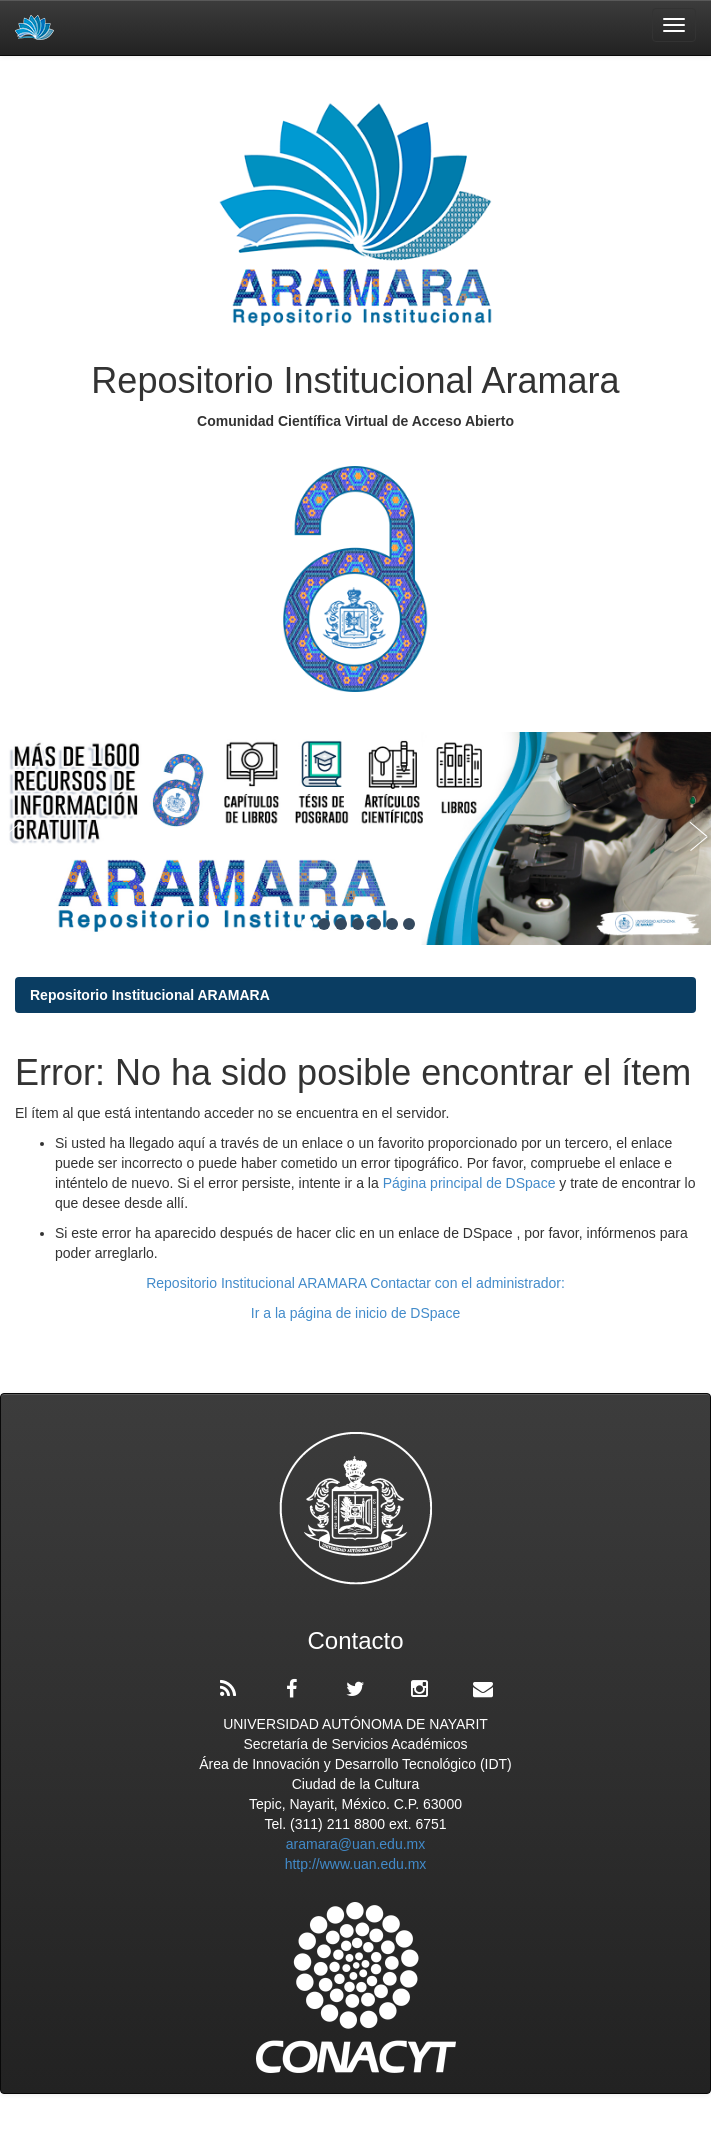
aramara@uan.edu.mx (356, 1844)
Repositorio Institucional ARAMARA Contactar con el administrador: (355, 1283)
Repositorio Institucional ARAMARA (150, 995)
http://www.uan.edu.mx (356, 1864)
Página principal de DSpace (471, 1183)
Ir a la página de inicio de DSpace (355, 1313)
